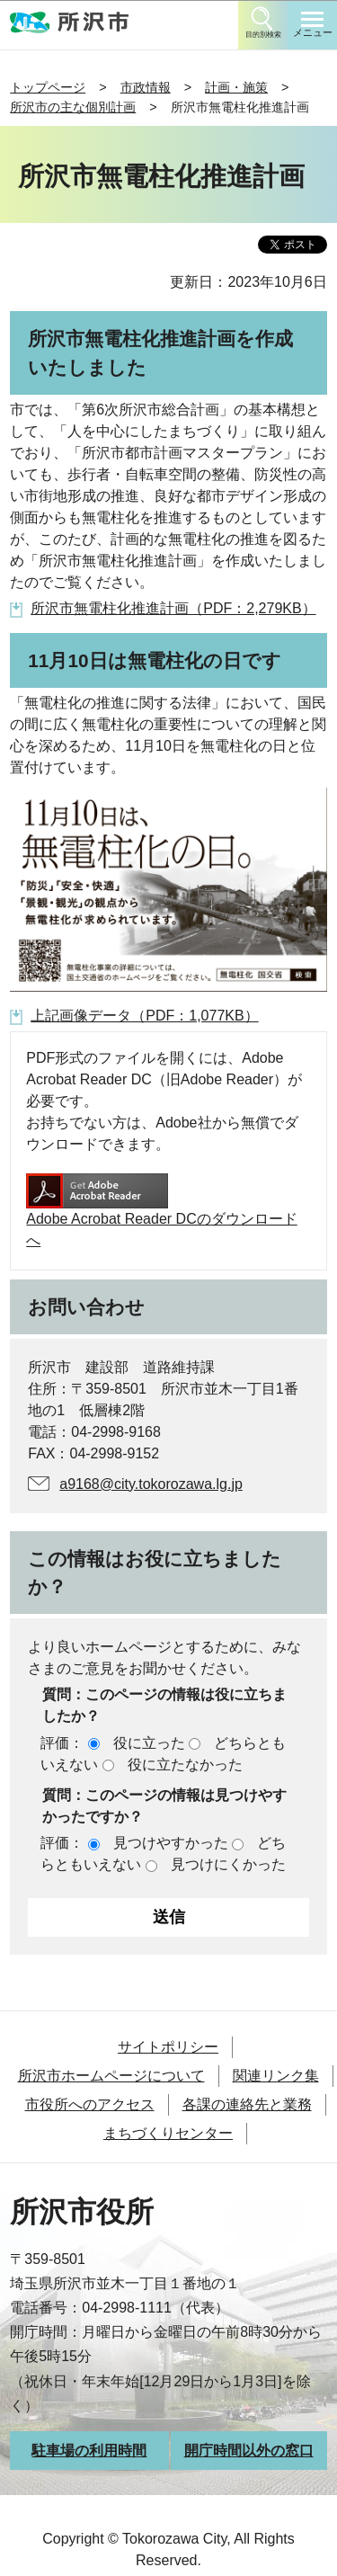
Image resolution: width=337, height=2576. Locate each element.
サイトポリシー (168, 2047)
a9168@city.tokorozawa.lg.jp (151, 1484)
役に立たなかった (185, 1764)
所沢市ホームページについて (111, 2075)
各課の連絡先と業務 (247, 2104)
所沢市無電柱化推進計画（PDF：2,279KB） (173, 608)
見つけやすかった (170, 1842)
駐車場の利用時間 (88, 2450)
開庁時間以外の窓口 (249, 2450)
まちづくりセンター (168, 2133)
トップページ (47, 87)
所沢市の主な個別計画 (73, 107)
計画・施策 (236, 87)
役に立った (149, 1743)
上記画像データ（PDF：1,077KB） (144, 1015)
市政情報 (145, 87)
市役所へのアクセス (90, 2104)
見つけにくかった (228, 1864)
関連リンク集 (276, 2075)
